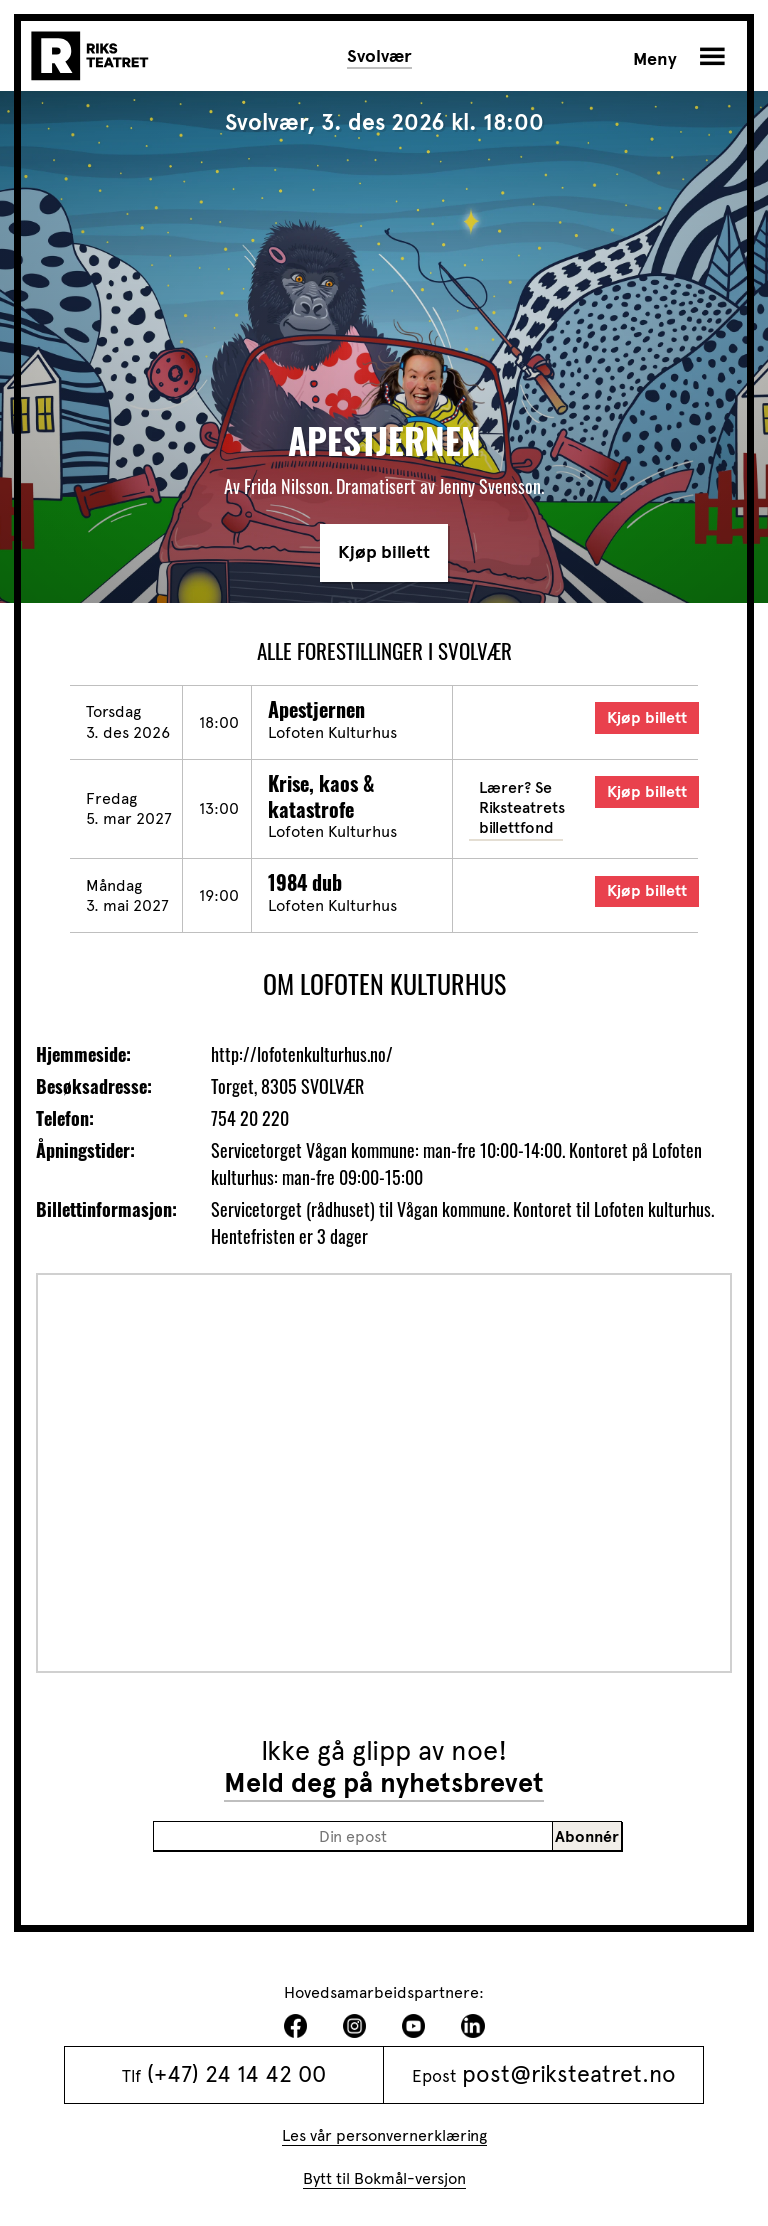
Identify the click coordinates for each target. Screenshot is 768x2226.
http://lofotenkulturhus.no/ (302, 1054)
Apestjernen (316, 709)
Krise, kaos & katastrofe (321, 795)
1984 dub (305, 882)
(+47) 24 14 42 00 (236, 2074)
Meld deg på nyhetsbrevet (384, 1783)
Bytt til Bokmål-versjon (384, 2178)
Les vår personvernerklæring (384, 2135)
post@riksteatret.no (569, 2074)
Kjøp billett (384, 552)
